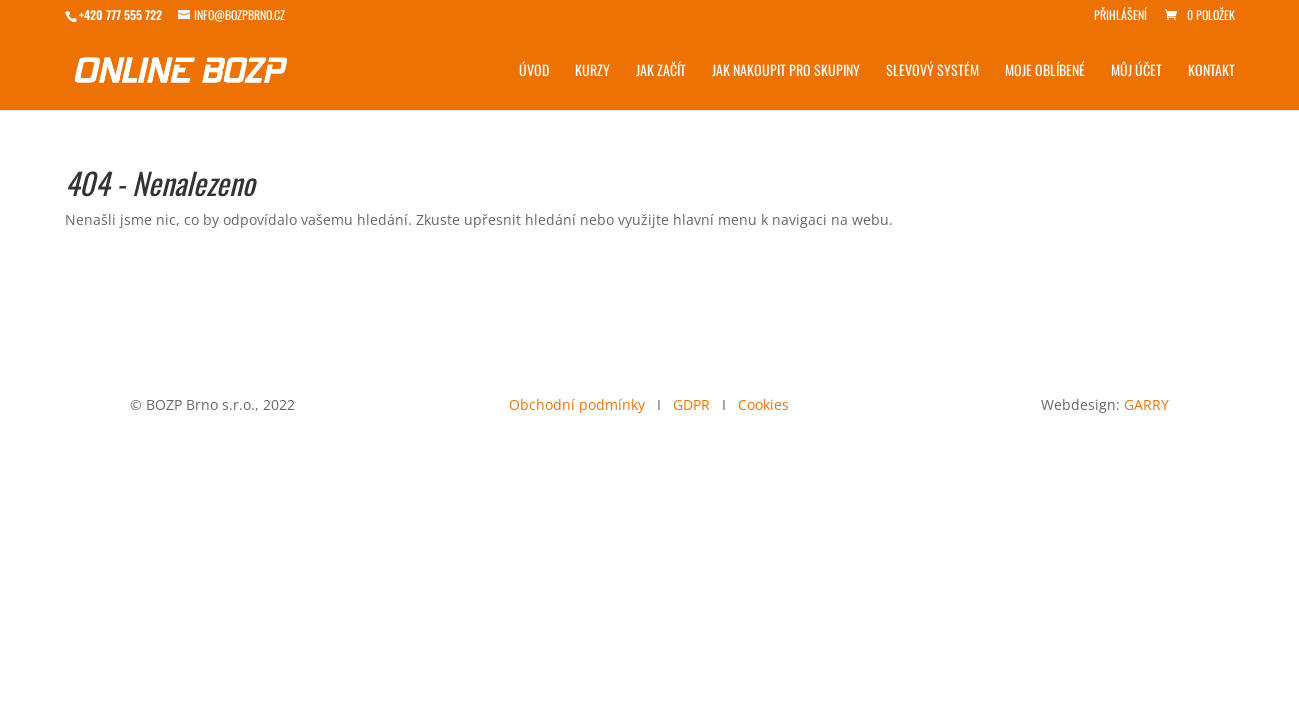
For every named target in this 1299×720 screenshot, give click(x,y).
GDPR (691, 404)
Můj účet (1136, 71)
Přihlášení (1120, 16)
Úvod (534, 71)
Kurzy (592, 71)
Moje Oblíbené (1045, 71)
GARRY (1146, 404)
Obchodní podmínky (577, 404)
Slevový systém (932, 71)
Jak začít (661, 71)
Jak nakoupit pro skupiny (786, 71)
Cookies (763, 404)
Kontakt (1211, 71)
